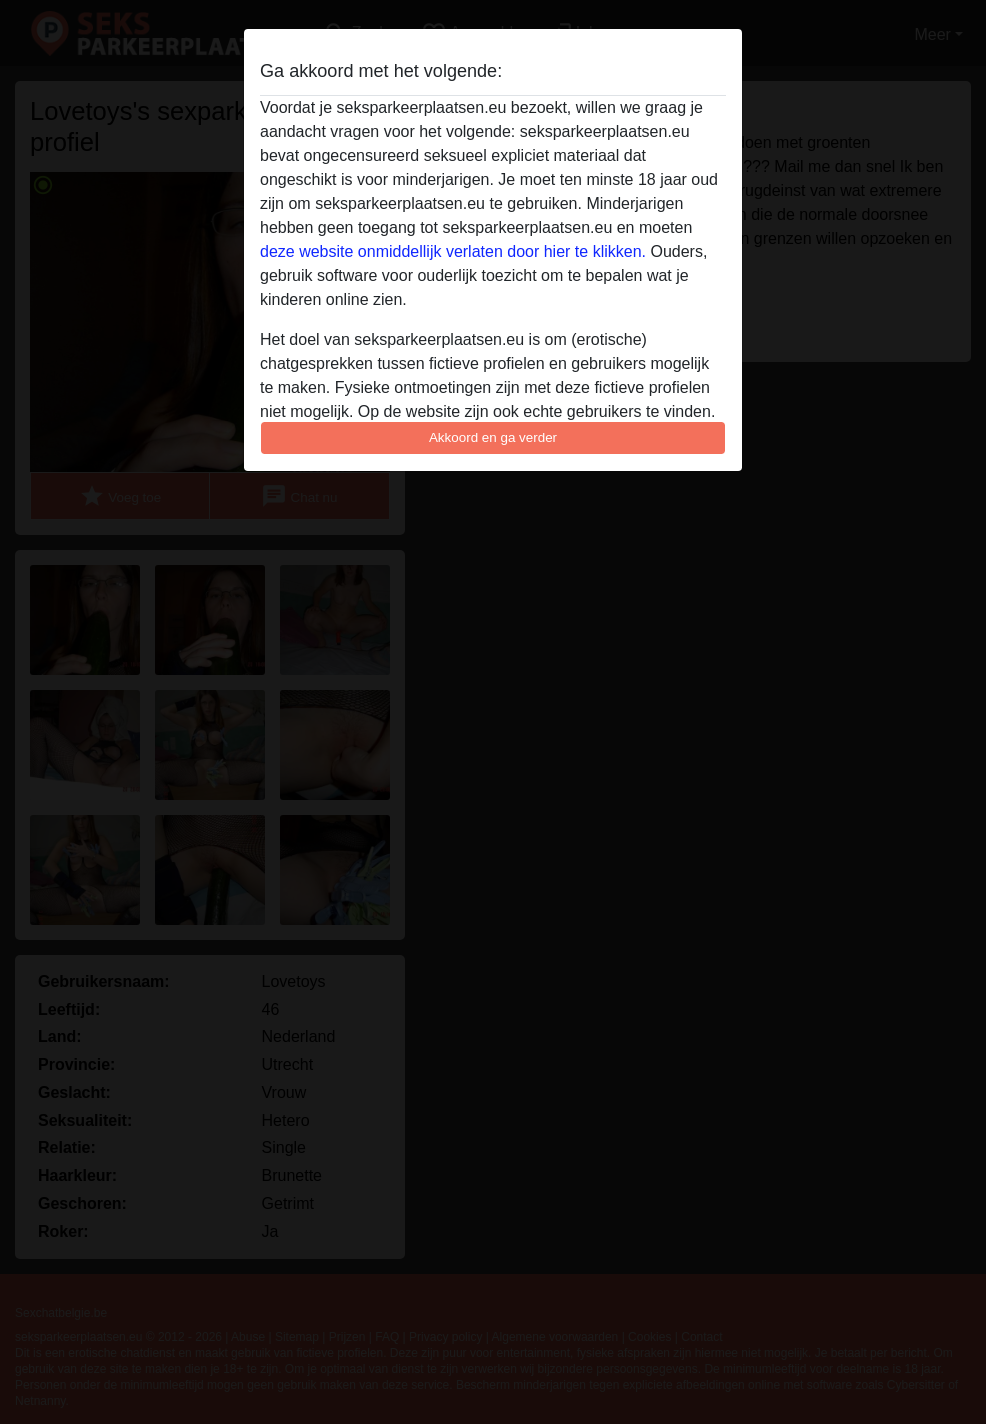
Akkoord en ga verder (493, 437)
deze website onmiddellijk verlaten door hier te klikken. (453, 251)
